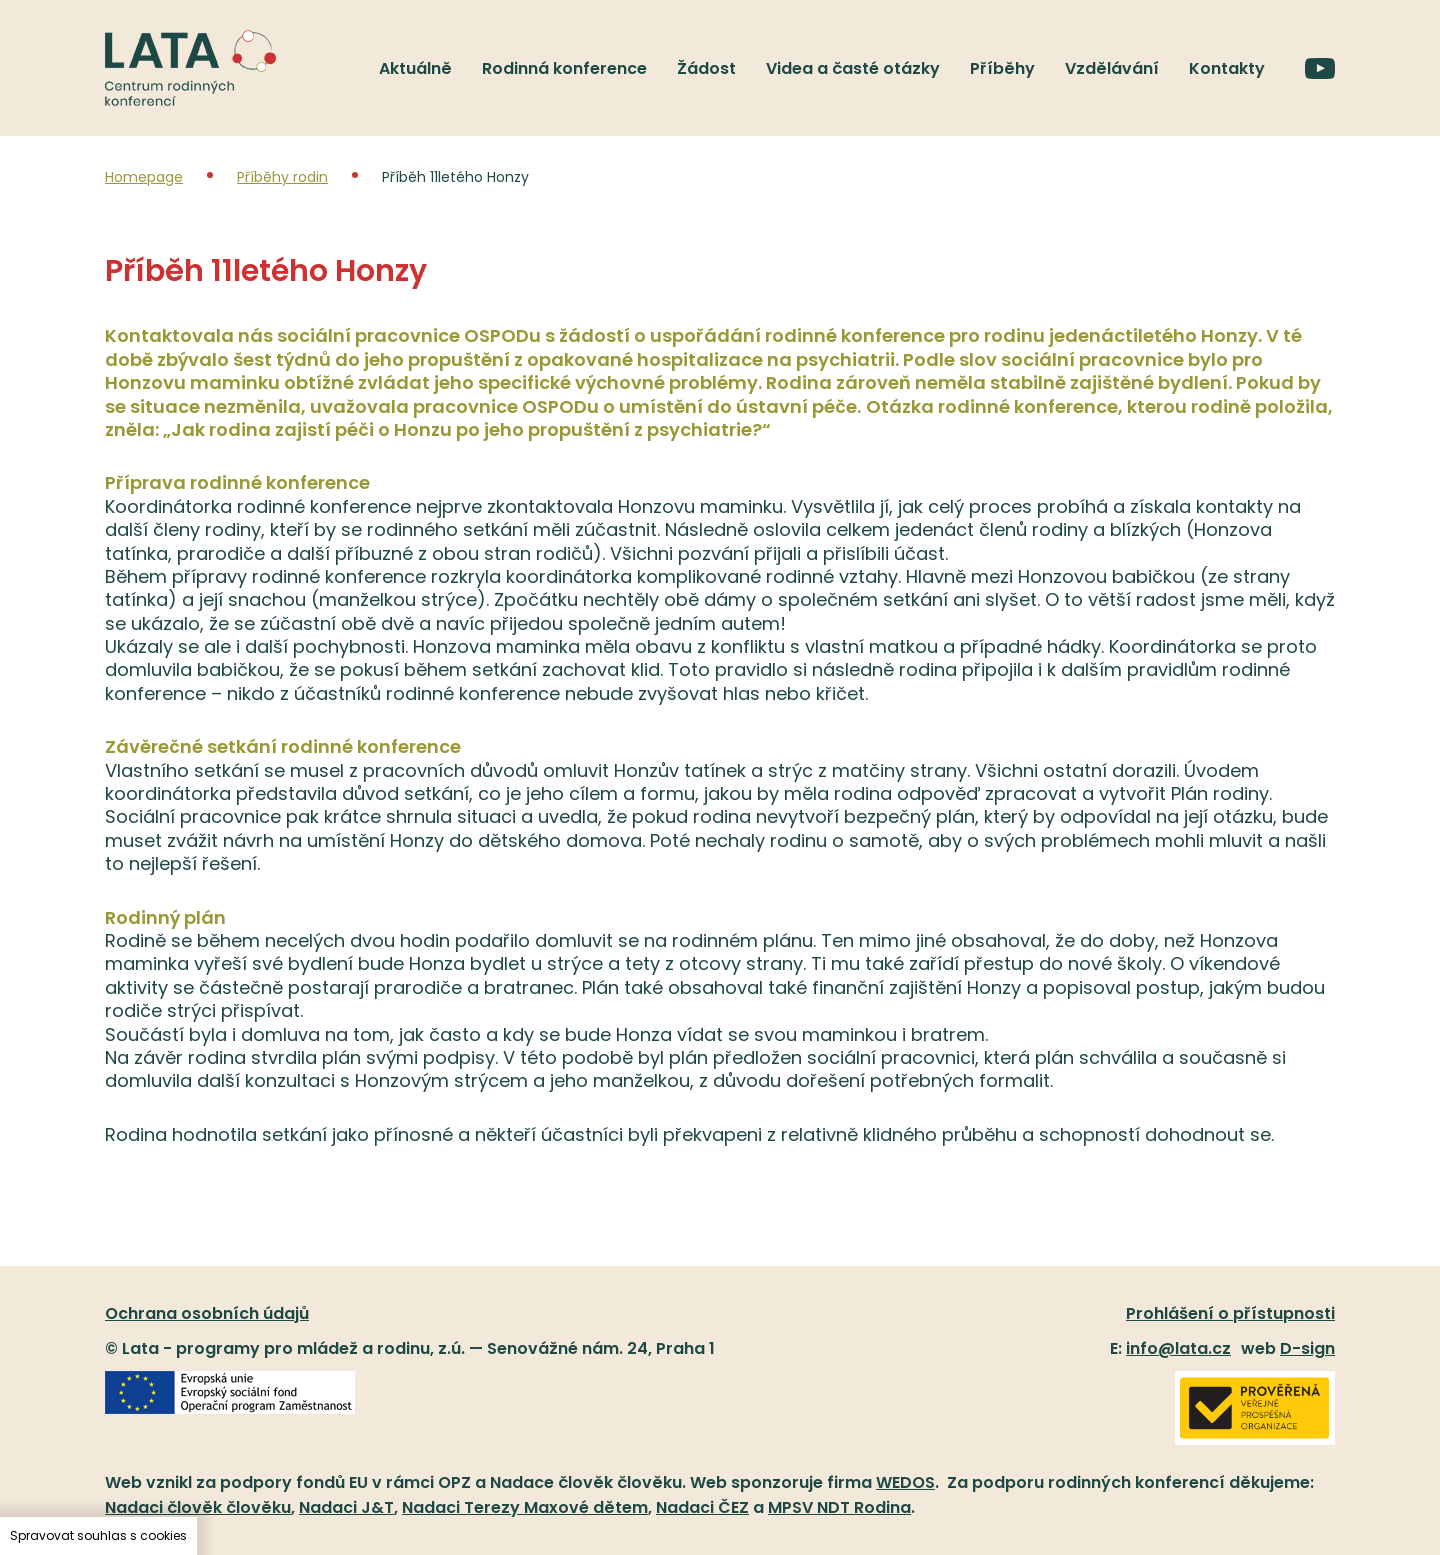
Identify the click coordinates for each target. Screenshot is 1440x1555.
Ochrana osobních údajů (207, 1313)
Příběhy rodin (282, 177)
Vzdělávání (1112, 68)
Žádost (706, 68)
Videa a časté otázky (853, 68)
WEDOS (905, 1482)
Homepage (144, 177)
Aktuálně (415, 68)
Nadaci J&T (346, 1507)
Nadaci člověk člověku (198, 1507)
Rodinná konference (564, 68)
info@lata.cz (1178, 1348)
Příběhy (1002, 68)
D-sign (1307, 1348)
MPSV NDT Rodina (839, 1507)
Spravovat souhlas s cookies (98, 1535)
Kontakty (1227, 68)
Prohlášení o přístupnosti (1230, 1313)
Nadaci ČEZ (702, 1507)
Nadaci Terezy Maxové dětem (525, 1507)
